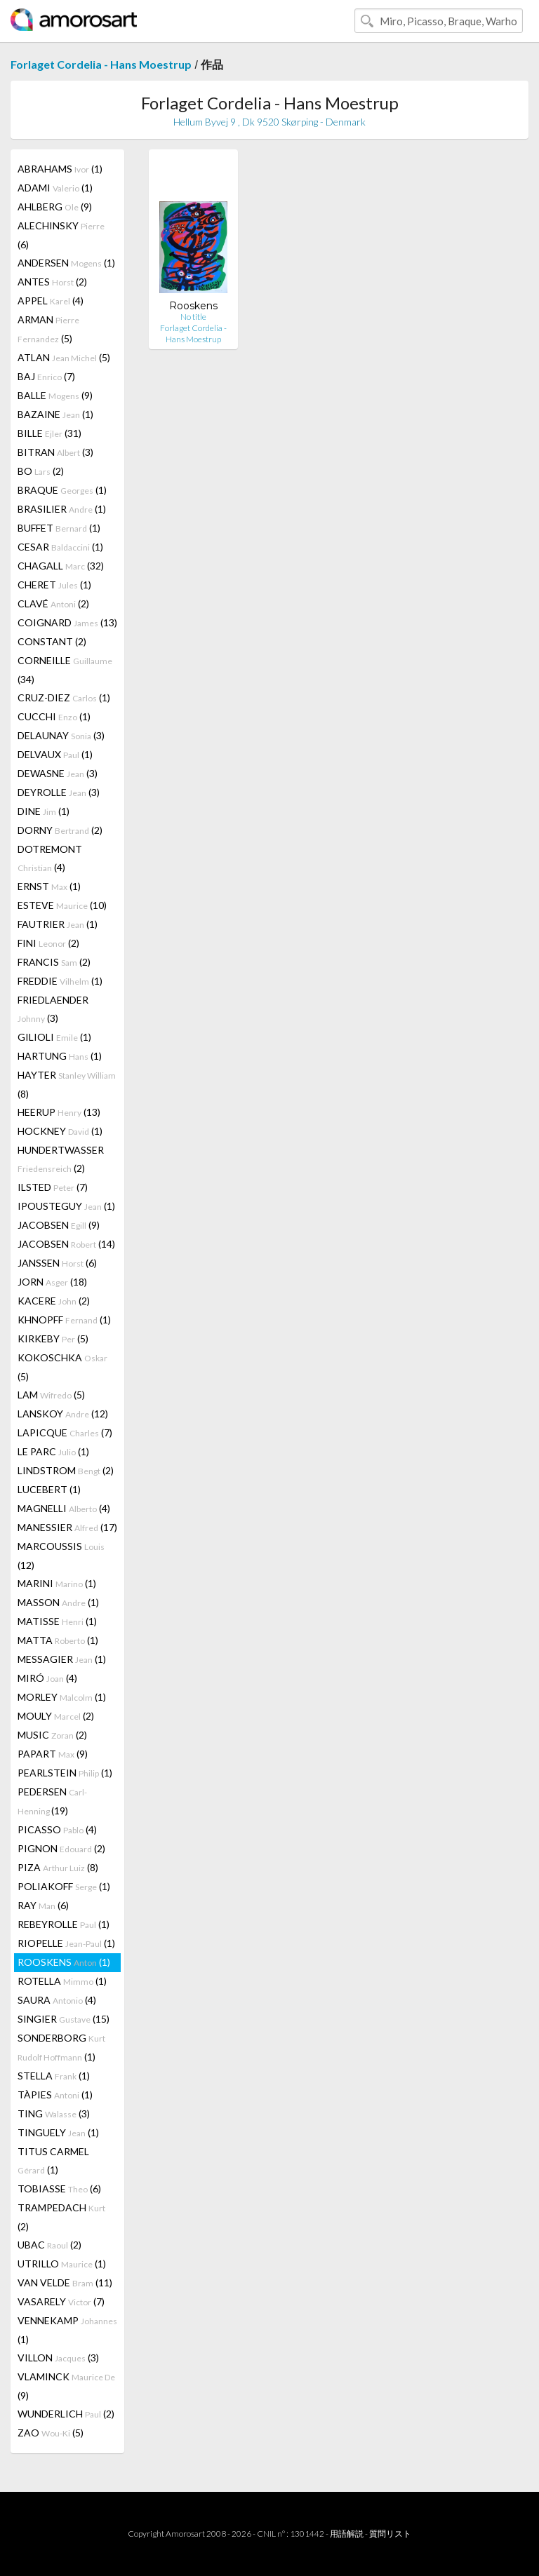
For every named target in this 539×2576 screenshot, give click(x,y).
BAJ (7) (46, 376)
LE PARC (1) (53, 1451)
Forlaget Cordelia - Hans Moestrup (101, 64)
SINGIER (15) (63, 2019)
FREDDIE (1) (60, 981)
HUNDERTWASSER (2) (61, 1159)
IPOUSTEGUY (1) (66, 1206)
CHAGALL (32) (61, 566)
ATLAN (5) (64, 357)
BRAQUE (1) (62, 490)
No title (193, 316)
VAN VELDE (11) (65, 2282)
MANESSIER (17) (67, 1527)
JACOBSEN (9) (59, 1225)
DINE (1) (43, 811)
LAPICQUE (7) (65, 1432)
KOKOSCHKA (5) (62, 1366)
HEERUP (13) (59, 1112)
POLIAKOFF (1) (64, 1886)
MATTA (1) (58, 1640)
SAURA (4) (57, 2000)
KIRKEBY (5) (53, 1338)
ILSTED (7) (53, 1187)
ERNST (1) (49, 886)
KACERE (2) (54, 1301)
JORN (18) (52, 1282)
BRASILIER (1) (62, 509)
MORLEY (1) (62, 1697)
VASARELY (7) (61, 2301)
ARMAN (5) (48, 328)
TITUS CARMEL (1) (53, 2160)
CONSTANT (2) (52, 641)
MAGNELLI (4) (64, 1508)
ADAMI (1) (55, 188)
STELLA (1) (54, 2076)
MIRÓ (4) (47, 1678)
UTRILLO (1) (62, 2264)
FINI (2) (48, 943)
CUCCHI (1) (54, 716)
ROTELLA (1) (62, 1981)
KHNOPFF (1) (64, 1320)
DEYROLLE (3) (59, 792)
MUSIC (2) (52, 1735)
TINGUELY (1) (58, 2132)
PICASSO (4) (57, 1829)
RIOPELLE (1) (66, 1943)
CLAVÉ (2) (53, 603)
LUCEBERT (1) (49, 1489)
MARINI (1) (57, 1583)
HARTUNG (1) (60, 1056)
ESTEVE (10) (62, 905)
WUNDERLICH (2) (66, 2414)
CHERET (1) (54, 585)
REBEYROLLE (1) (63, 1924)
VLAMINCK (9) (66, 2386)
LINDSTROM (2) (66, 1470)
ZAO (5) (51, 2433)
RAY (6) (43, 1905)
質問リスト (390, 2533)
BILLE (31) (49, 433)
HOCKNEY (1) (60, 1131)
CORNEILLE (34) (65, 669)
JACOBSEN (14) (66, 1244)
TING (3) (54, 2113)
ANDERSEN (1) (66, 263)
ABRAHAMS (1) (60, 169)
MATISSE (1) (57, 1621)
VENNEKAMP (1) (67, 2329)
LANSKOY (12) (63, 1414)
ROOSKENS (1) (64, 1962)
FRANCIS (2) (54, 962)
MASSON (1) (58, 1602)
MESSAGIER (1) (62, 1659)
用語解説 (347, 2533)
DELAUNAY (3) (61, 735)
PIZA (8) (58, 1867)
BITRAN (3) (55, 452)
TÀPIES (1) (55, 2094)
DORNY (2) (60, 830)
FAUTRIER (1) (58, 924)
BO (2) (41, 471)
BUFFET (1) (59, 528)
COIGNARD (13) (67, 622)
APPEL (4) (51, 300)
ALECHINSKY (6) (61, 235)
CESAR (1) (60, 547)
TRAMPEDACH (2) (61, 2216)
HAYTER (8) (67, 1084)
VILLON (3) (58, 2357)
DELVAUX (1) (55, 754)
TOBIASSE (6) (59, 2188)
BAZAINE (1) (55, 414)
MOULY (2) (56, 1716)
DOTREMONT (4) (50, 858)
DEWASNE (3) (58, 773)
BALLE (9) (55, 395)
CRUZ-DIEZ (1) (64, 697)
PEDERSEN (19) (52, 1801)
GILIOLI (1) (54, 1037)
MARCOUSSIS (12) (61, 1555)
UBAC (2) (49, 2245)
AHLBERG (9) (55, 207)
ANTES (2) (52, 282)
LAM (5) (51, 1395)
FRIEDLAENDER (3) (53, 1009)
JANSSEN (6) (57, 1263)
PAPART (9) (53, 1754)
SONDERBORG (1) (61, 2047)
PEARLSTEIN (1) (65, 1773)
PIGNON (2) (61, 1848)
